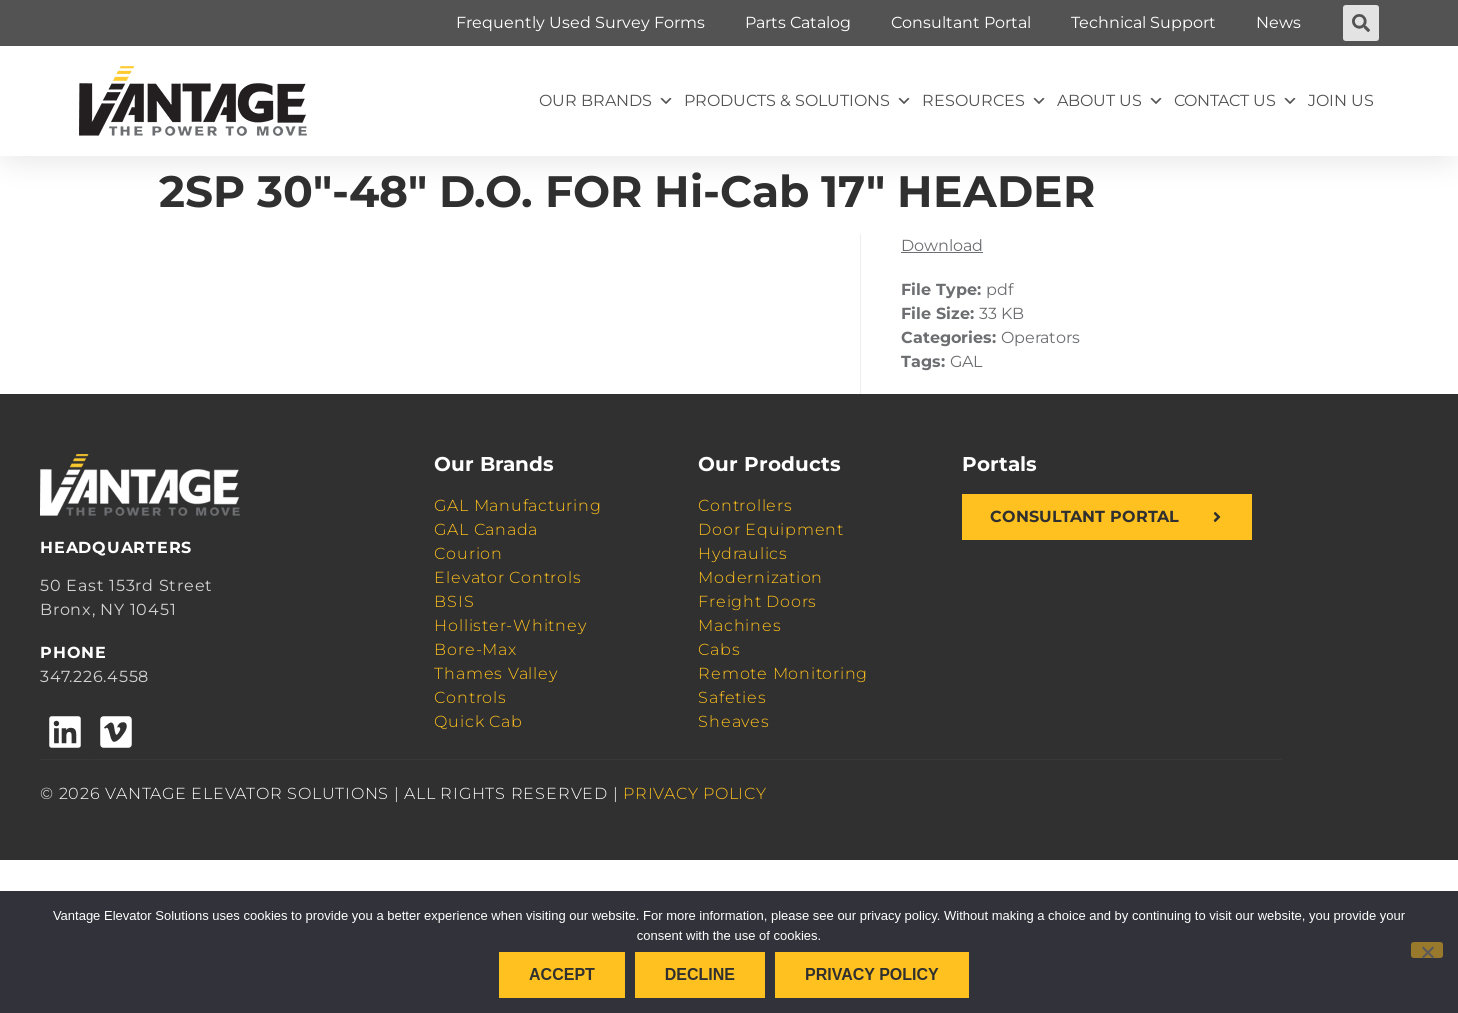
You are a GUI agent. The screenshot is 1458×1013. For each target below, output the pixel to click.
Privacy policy (872, 974)
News (1278, 22)
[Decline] (1427, 950)
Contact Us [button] (1236, 101)
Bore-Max (475, 649)
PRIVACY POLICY (695, 793)
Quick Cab (478, 721)
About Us (1110, 101)
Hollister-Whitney (510, 625)
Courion (468, 553)
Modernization (760, 577)
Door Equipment (771, 529)
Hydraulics (743, 553)
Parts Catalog (798, 22)
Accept (562, 974)
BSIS (454, 601)
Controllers (745, 505)
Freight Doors (757, 601)
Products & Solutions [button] (798, 101)
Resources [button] (984, 101)
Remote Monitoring (783, 673)
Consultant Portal (961, 22)
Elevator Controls (507, 577)
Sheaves (733, 721)
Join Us (1341, 100)
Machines (739, 625)
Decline (700, 974)
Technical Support (1143, 22)
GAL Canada (486, 529)
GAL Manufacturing (517, 505)
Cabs (719, 649)
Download (942, 245)
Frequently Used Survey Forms (580, 22)
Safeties (732, 697)
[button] (1361, 23)
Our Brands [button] (606, 101)
